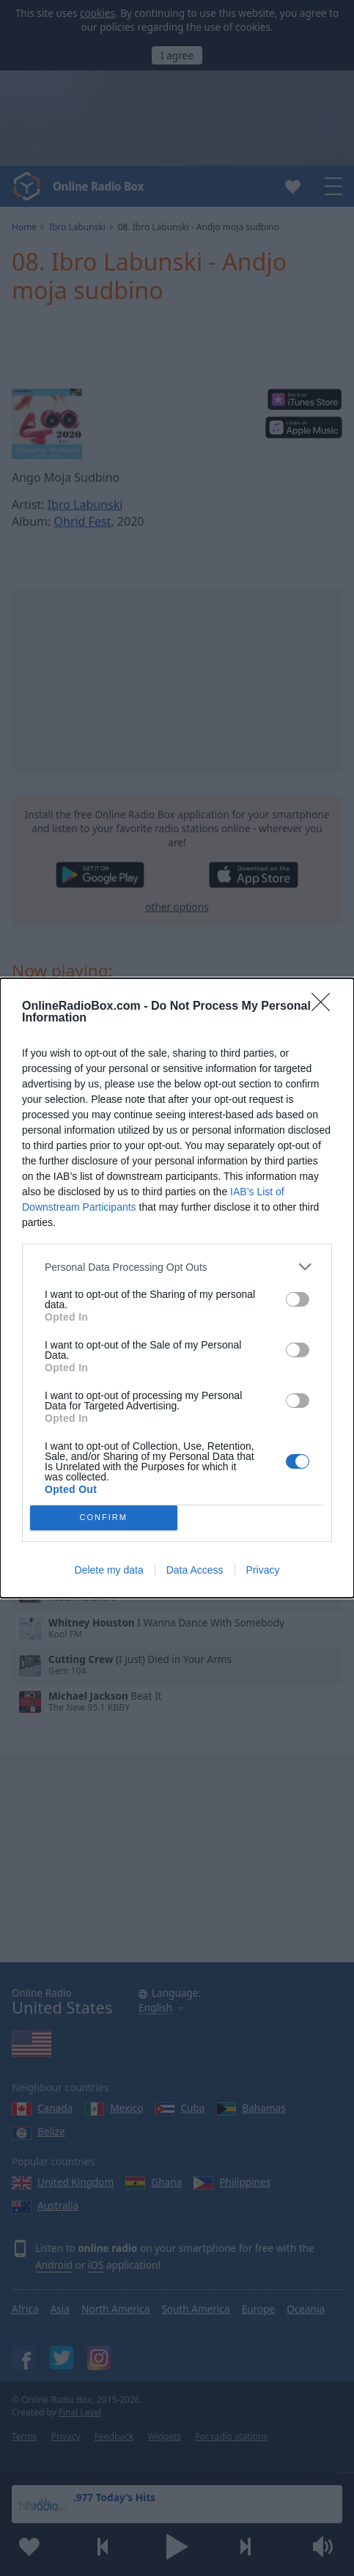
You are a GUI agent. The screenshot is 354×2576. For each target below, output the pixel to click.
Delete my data (109, 1570)
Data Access (195, 1570)
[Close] (325, 1007)
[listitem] (177, 1266)
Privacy (263, 1570)
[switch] (297, 1299)
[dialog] (177, 1288)
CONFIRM (103, 1518)
